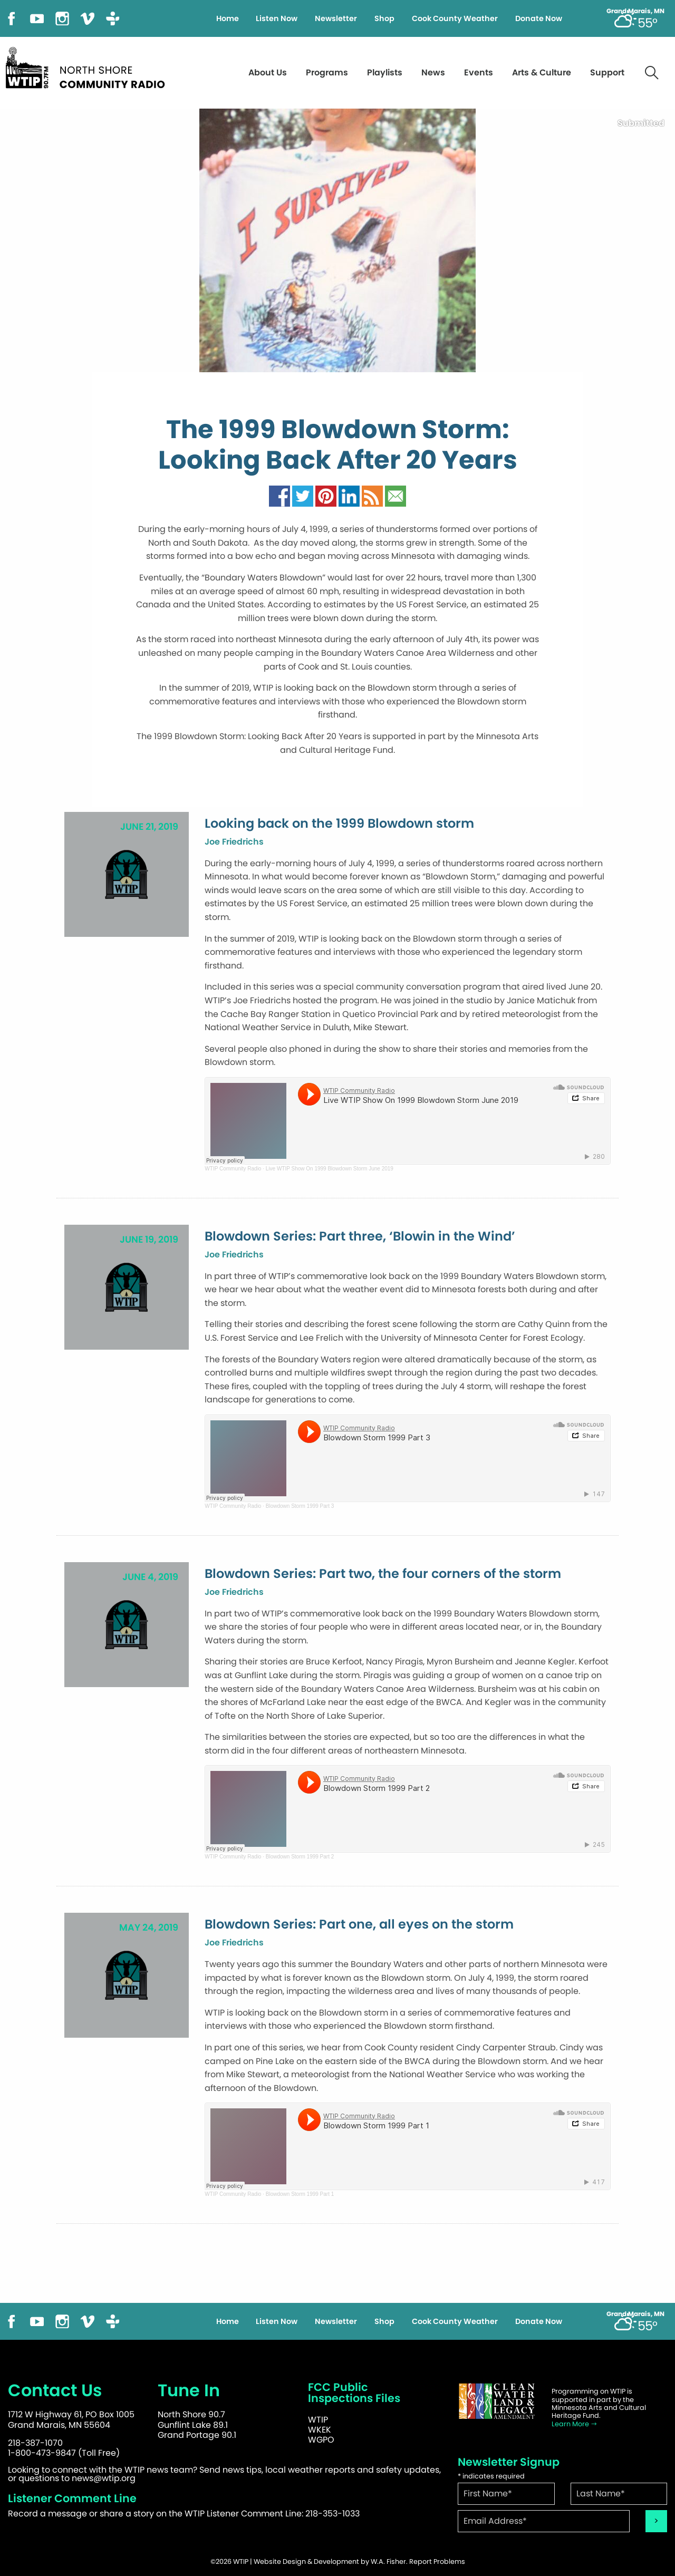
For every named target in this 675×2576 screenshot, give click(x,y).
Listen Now (276, 18)
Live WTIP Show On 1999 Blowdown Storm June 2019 (329, 1168)
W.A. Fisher (388, 2561)
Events (478, 72)
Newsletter (336, 18)
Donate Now (538, 18)
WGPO (321, 2440)
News (433, 72)
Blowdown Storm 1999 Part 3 (300, 1506)
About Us (267, 72)
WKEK (319, 2430)
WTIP (318, 2420)
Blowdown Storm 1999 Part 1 (300, 2194)
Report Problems (437, 2561)
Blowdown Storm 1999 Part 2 (300, 1857)
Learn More (574, 2424)
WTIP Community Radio (233, 1168)
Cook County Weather (455, 18)
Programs (327, 72)
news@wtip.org (104, 2478)
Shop (384, 18)
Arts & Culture (541, 72)
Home (227, 18)
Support (607, 72)
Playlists (384, 72)
